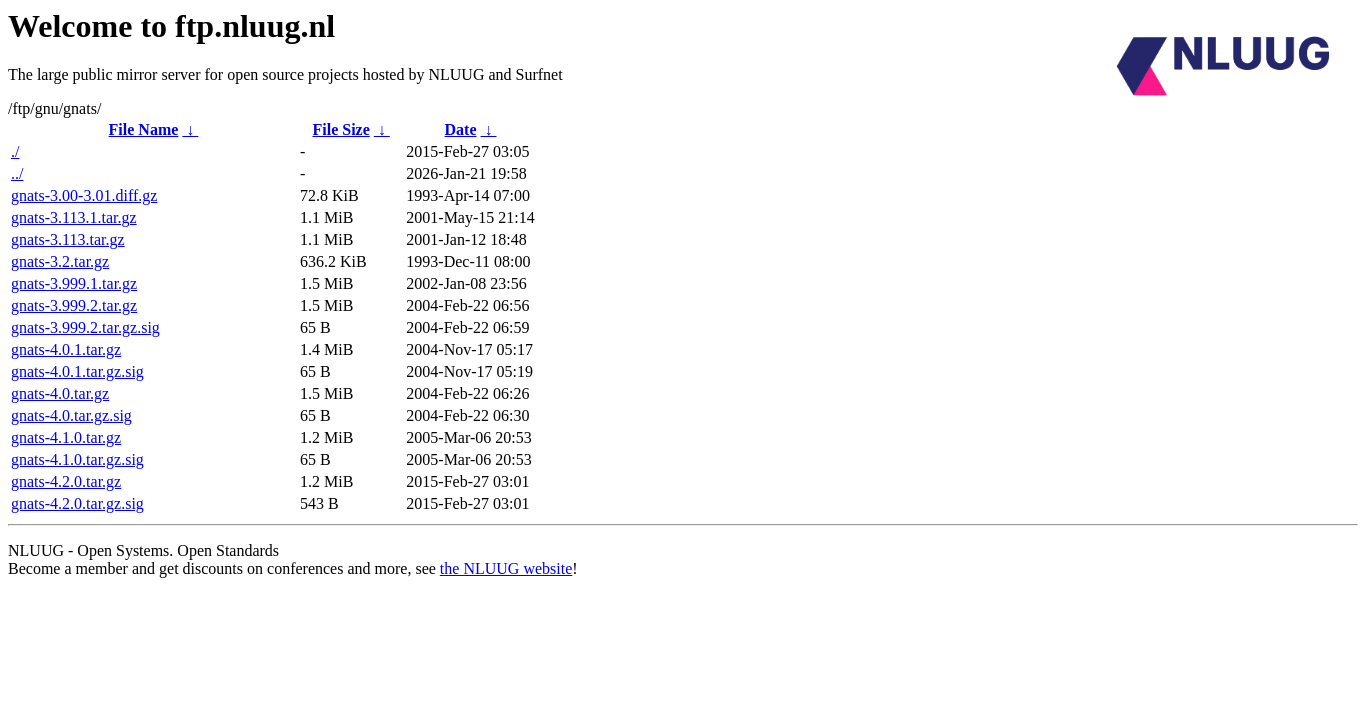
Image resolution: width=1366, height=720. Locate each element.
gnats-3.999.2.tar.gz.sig (85, 327)
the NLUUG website (506, 568)
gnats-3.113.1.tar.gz (74, 217)
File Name (144, 129)
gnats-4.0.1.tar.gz (66, 349)
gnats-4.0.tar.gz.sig (71, 415)
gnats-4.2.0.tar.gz (66, 481)
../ (17, 173)
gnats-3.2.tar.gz (60, 261)
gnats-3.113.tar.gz (68, 239)
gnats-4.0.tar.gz (60, 393)
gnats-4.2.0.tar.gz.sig (77, 503)
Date (461, 129)
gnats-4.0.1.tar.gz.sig (77, 371)
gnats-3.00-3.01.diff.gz (84, 195)
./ (15, 151)
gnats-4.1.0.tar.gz (66, 437)
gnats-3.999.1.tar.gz (74, 283)
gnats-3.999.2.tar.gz (74, 305)
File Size (340, 129)
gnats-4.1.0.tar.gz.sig (77, 459)
